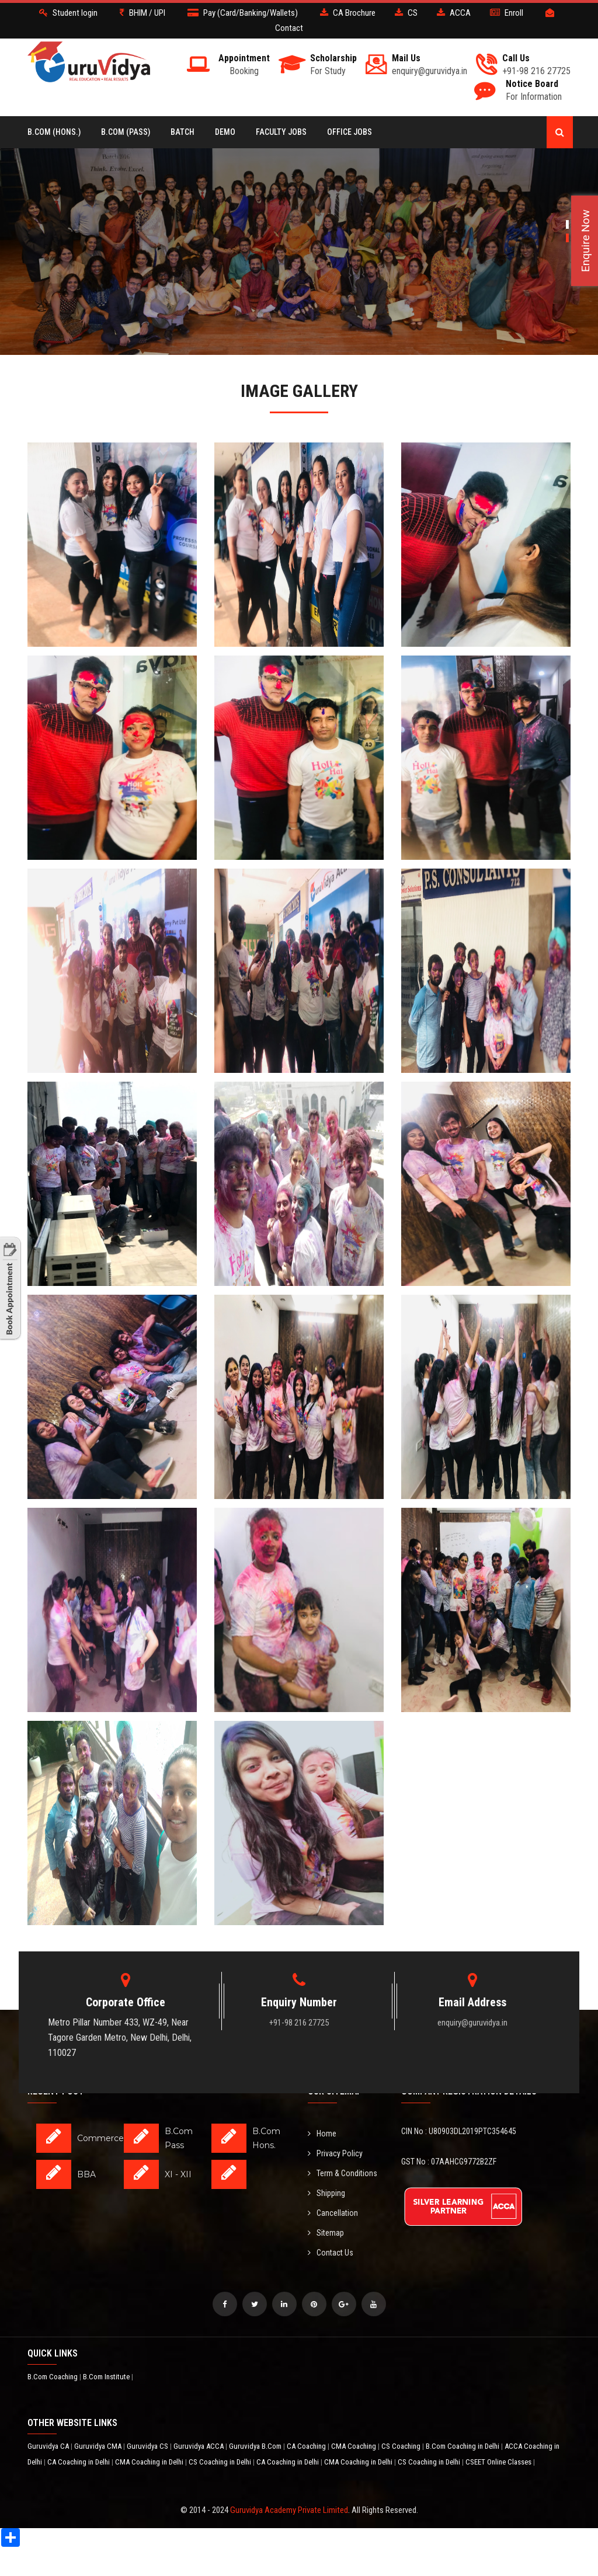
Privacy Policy (335, 2153)
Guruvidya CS (148, 2446)
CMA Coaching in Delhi (150, 2462)
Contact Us (330, 2252)
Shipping (326, 2193)
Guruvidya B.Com (256, 2446)
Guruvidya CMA (98, 2446)
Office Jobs (349, 132)
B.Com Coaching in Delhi (463, 2446)
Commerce (100, 2138)
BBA (86, 2174)
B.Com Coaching (53, 2376)
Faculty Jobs (281, 132)
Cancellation (333, 2213)
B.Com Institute (107, 2376)
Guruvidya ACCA (199, 2446)
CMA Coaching (354, 2446)
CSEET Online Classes (499, 2462)
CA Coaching (307, 2446)
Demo (225, 132)
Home (322, 2133)
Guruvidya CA (49, 2446)
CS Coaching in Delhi (221, 2462)
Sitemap (326, 2232)
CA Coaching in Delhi (79, 2462)
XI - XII (178, 2174)
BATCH (182, 132)
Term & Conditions (342, 2173)
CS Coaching (401, 2446)
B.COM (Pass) (125, 132)
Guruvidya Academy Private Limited (289, 2510)
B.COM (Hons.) (54, 132)
